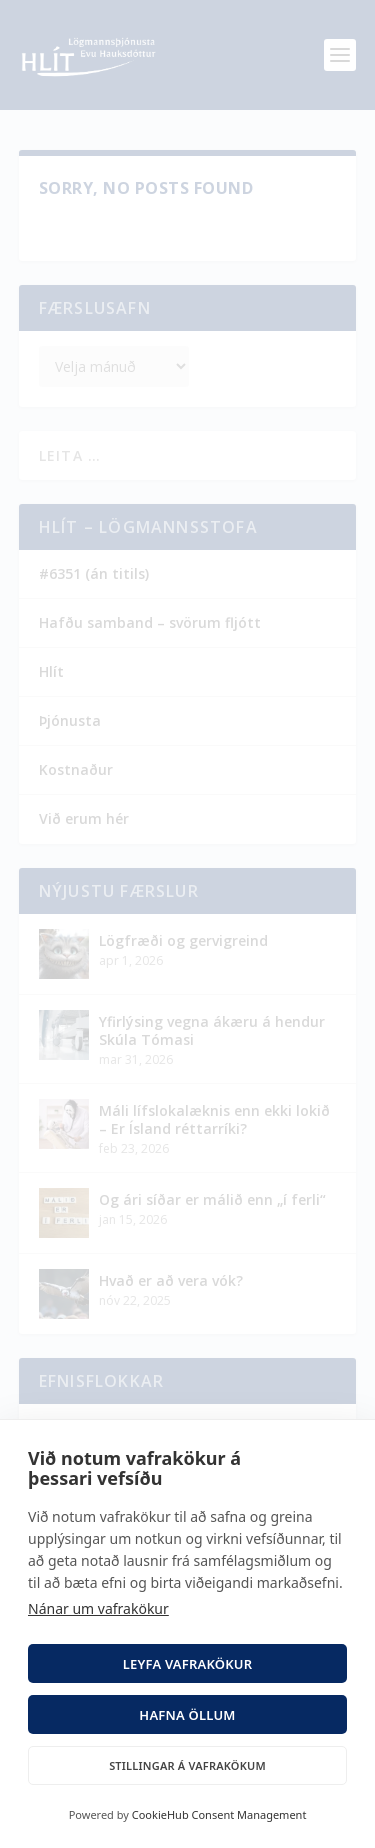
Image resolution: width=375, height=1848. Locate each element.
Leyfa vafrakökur (188, 1664)
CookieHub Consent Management (219, 1814)
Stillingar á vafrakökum (187, 1765)
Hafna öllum (187, 1715)
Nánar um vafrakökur (98, 1608)
